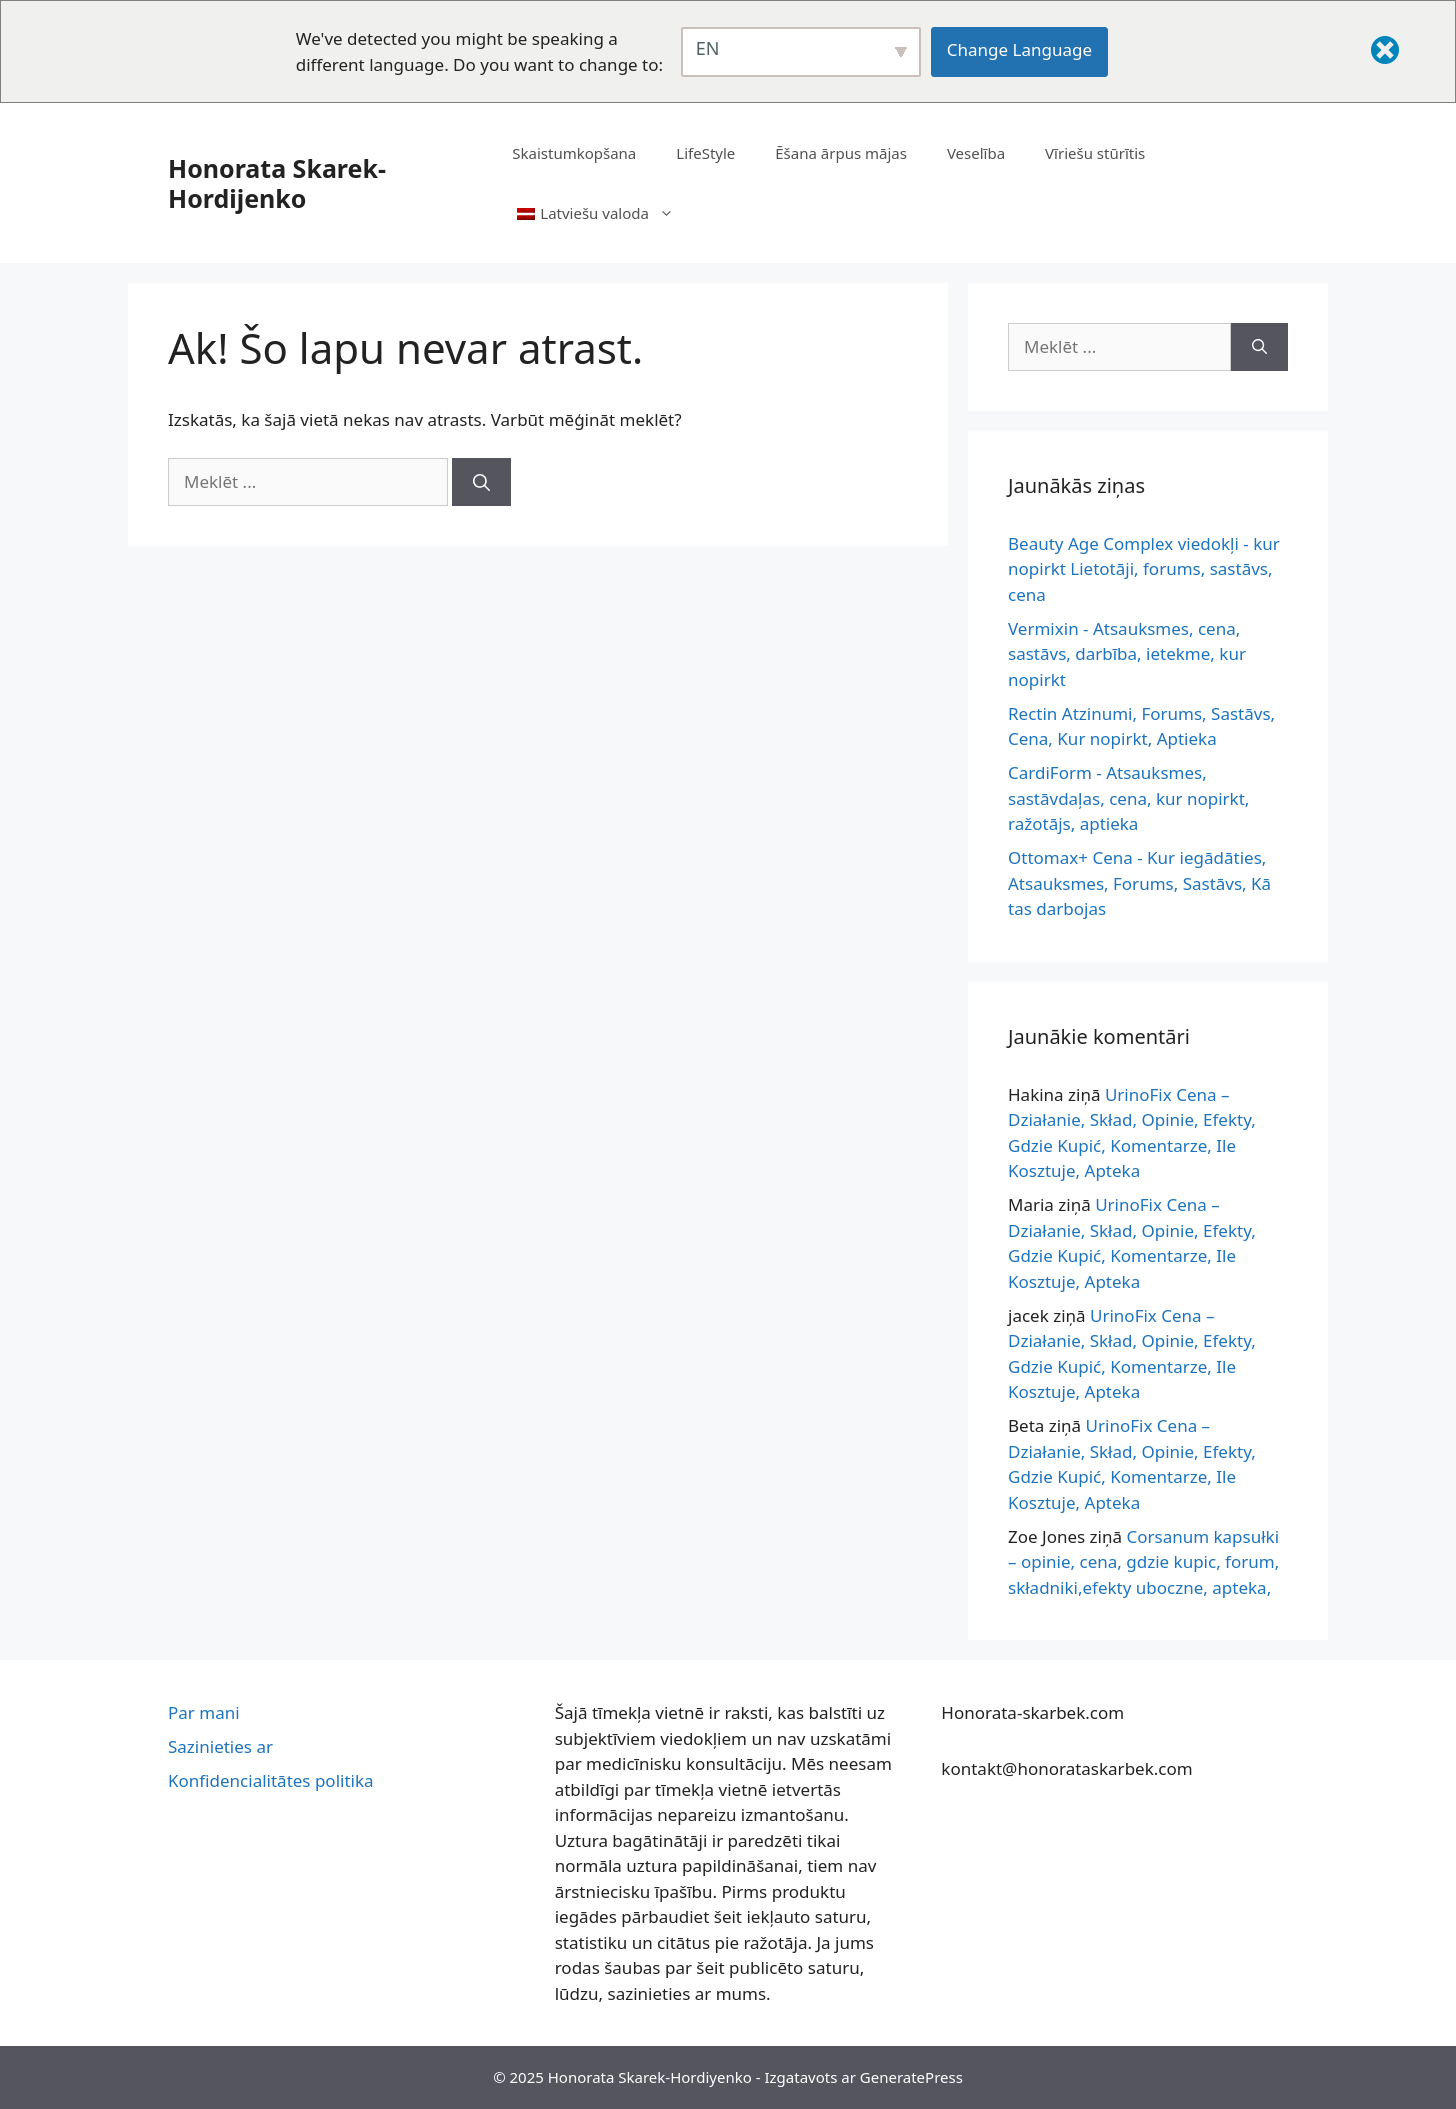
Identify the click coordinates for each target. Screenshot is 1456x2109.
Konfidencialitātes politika (271, 1780)
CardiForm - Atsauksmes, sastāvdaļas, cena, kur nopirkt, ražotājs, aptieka (1128, 798)
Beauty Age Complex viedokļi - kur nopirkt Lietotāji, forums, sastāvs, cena (1144, 569)
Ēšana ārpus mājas (841, 153)
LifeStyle (705, 153)
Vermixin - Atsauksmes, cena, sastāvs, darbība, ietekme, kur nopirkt (1127, 654)
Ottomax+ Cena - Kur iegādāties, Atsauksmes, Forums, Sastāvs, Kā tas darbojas (1139, 883)
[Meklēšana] (481, 482)
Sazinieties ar (220, 1746)
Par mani (204, 1712)
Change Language (1019, 49)
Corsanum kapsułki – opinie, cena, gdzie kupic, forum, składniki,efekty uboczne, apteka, (1143, 1562)
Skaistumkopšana (574, 153)
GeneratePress (911, 2077)
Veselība (976, 153)
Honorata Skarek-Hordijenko (277, 183)
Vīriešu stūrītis (1095, 153)
